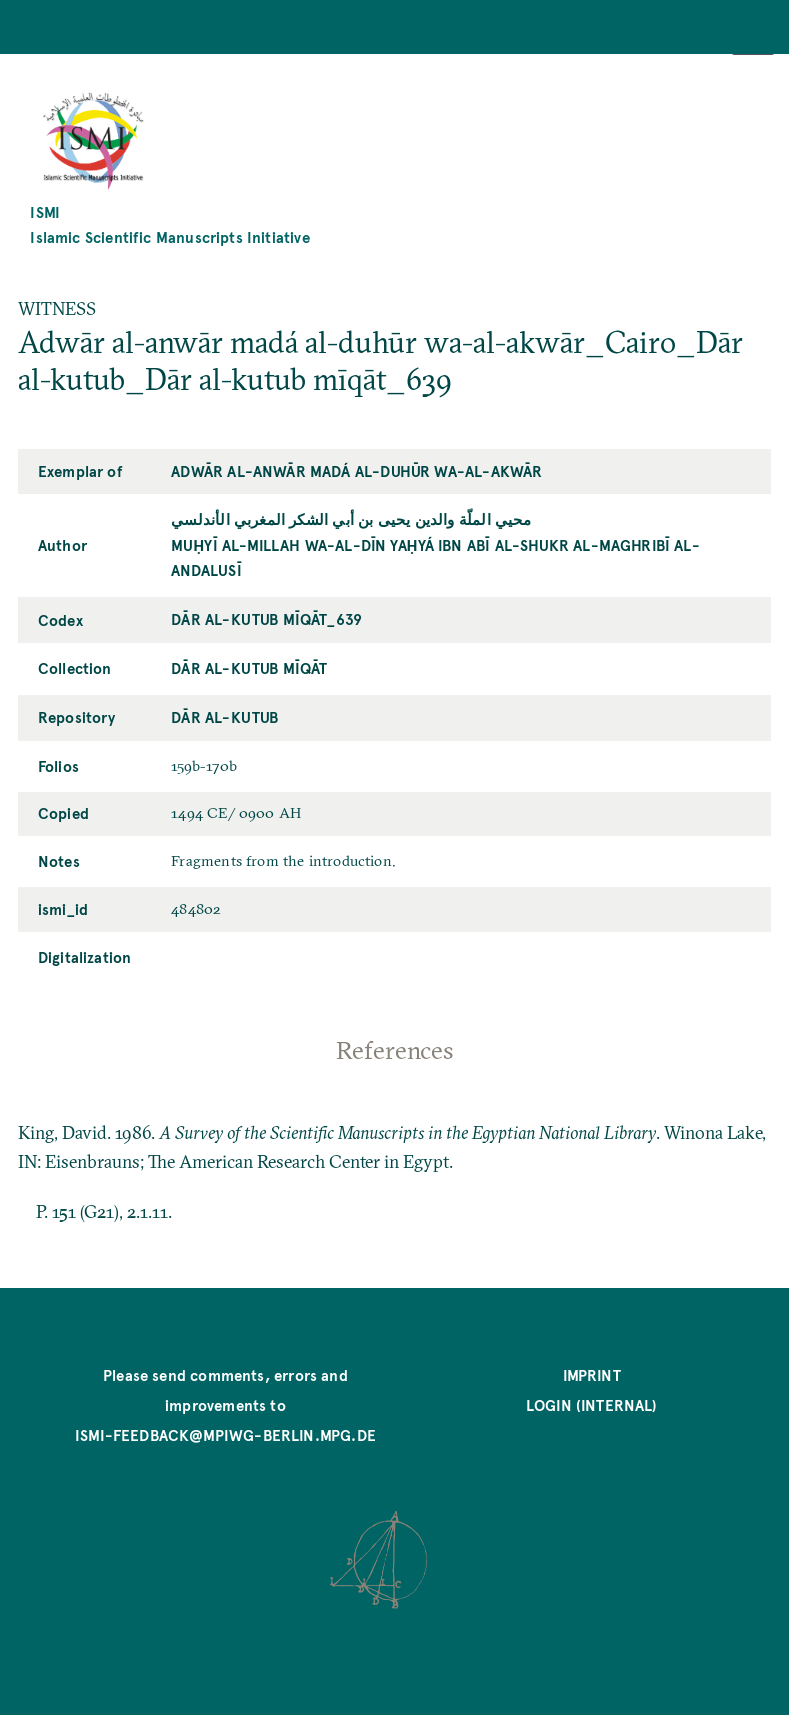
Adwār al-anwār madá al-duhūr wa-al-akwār (356, 470)
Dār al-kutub (224, 716)
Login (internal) (592, 1404)
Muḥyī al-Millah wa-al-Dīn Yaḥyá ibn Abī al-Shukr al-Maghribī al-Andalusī (435, 557)
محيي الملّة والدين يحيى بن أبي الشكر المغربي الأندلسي (351, 518)
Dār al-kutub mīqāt (249, 667)
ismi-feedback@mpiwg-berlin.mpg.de (225, 1434)
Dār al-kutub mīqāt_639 (266, 618)
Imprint (592, 1374)
